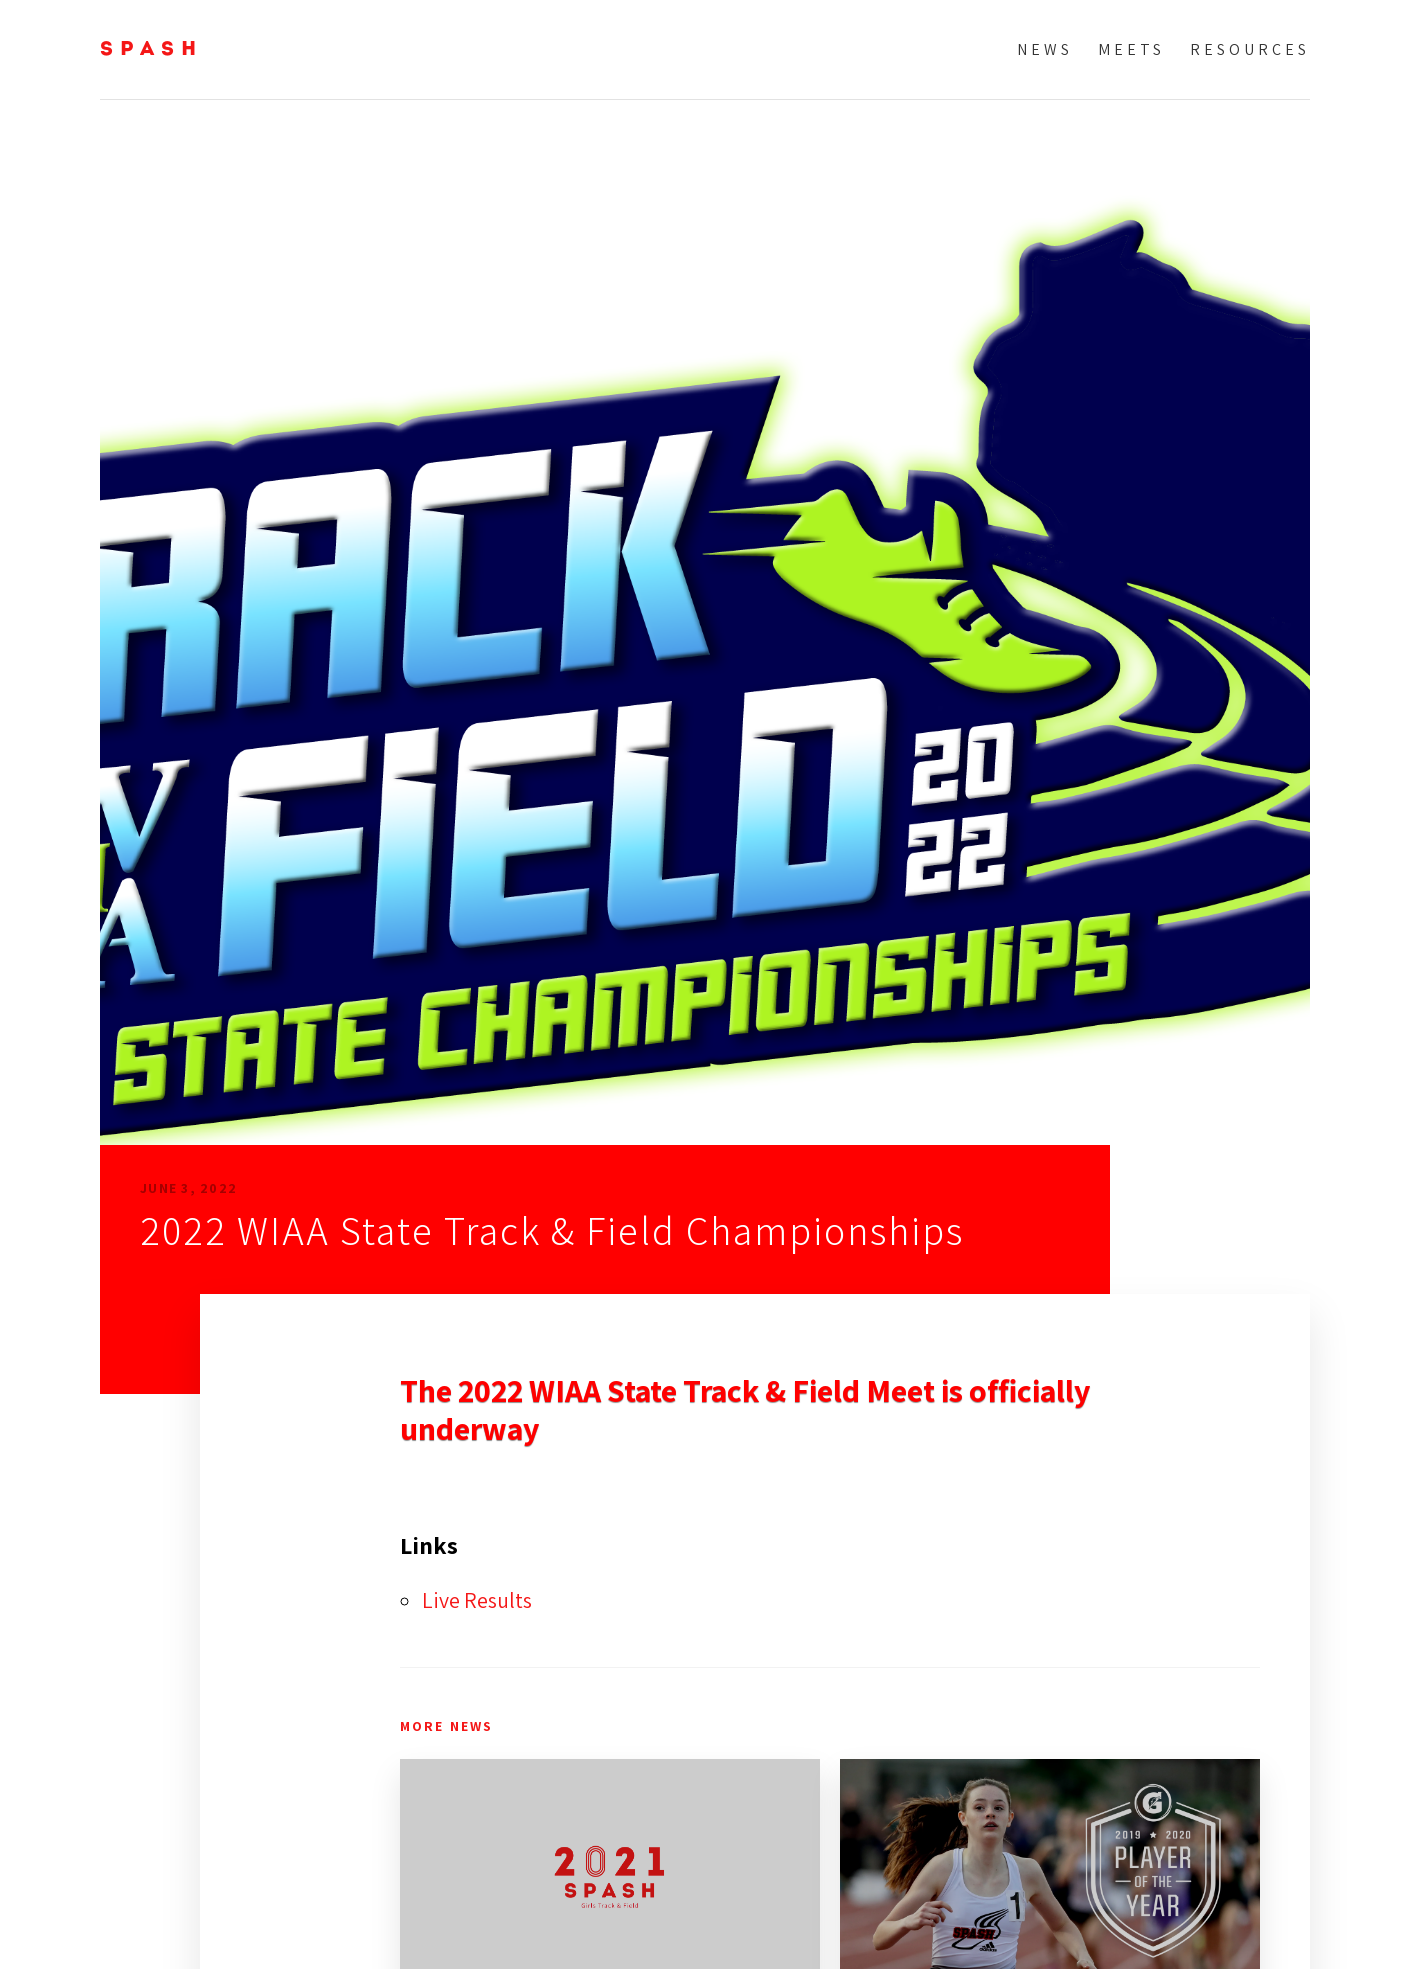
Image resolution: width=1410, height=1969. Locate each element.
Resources (1250, 49)
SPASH (151, 50)
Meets (1131, 49)
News (1045, 49)
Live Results (477, 1600)
